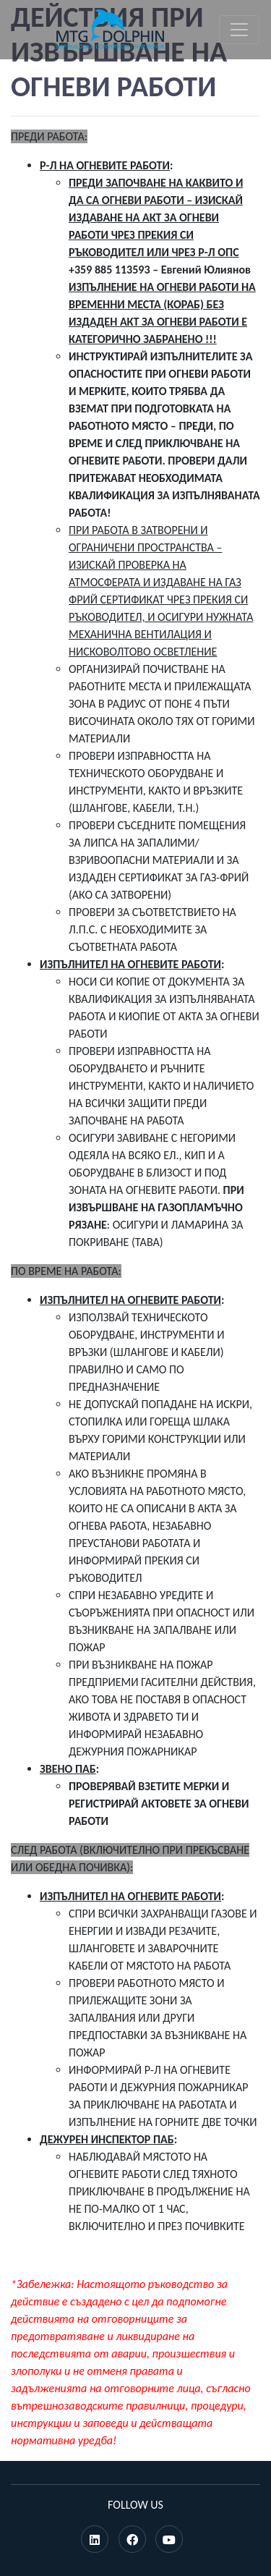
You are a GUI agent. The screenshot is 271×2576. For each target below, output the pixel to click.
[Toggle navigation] (239, 29)
